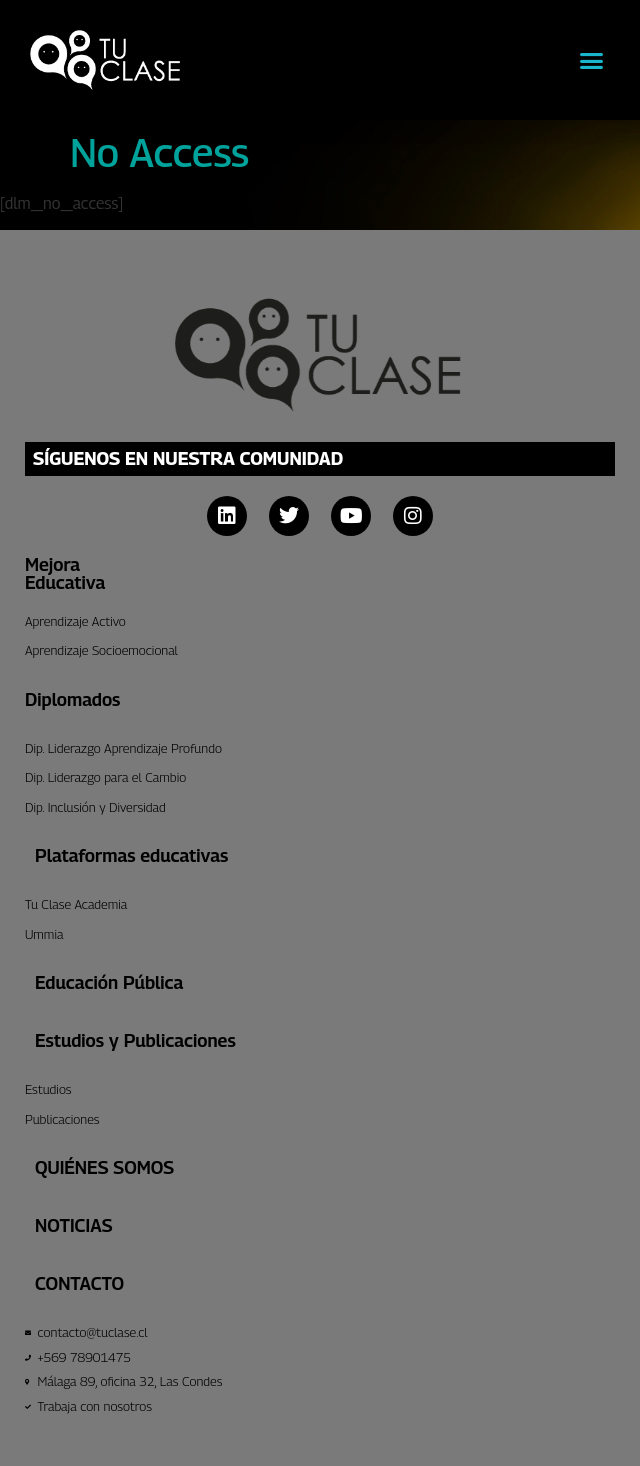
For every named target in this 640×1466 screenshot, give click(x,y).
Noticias (74, 1225)
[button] (592, 60)
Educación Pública (109, 982)
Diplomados (72, 699)
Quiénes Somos (104, 1167)
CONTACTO (79, 1283)
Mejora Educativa (65, 573)
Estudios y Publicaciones (135, 1040)
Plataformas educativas (131, 855)
